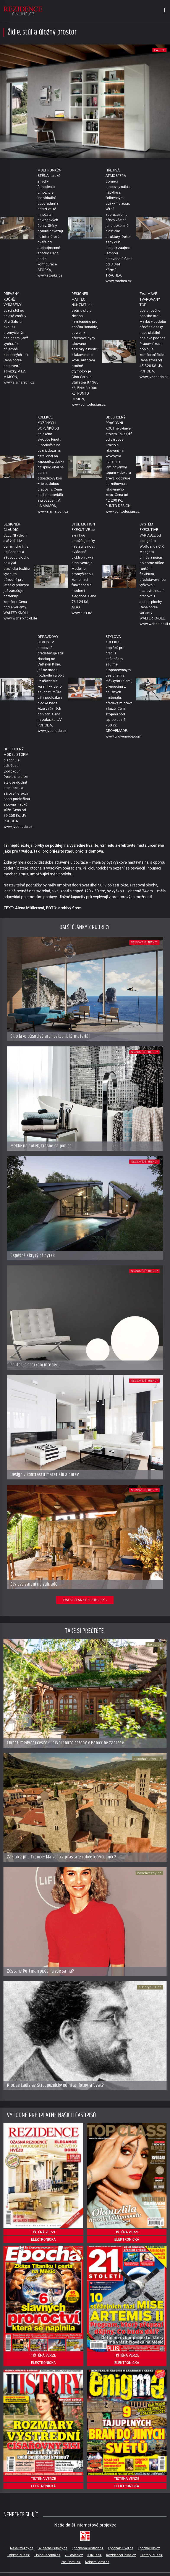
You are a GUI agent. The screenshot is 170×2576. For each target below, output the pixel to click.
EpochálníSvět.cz (120, 2548)
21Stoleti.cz (74, 2555)
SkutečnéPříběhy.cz (52, 2548)
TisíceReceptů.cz (47, 2555)
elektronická (43, 2239)
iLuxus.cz (94, 2555)
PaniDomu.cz (71, 2562)
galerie (159, 50)
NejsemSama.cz (97, 2562)
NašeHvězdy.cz (21, 2548)
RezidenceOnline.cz (121, 2555)
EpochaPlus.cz (149, 2548)
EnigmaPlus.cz (18, 2555)
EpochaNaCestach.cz (88, 2548)
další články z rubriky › (85, 1600)
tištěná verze (43, 2232)
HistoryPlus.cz (151, 2555)
